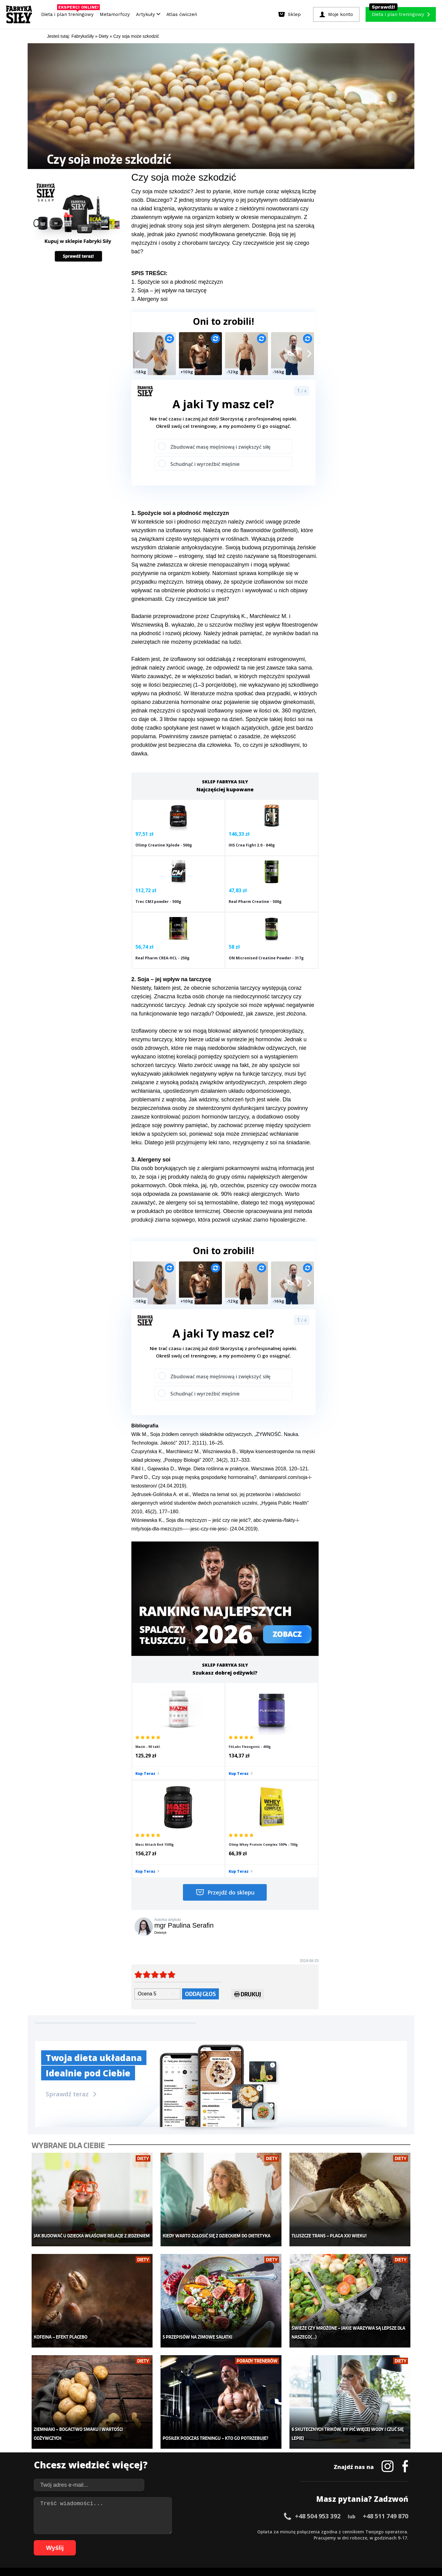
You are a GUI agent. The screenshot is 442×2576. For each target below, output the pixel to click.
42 (292, 2531)
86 (219, 2540)
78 (170, 2540)
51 (348, 2531)
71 (127, 2540)
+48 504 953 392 (317, 2365)
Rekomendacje (266, 2477)
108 (375, 2540)
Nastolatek (181, 2467)
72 (133, 2540)
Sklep (94, 2440)
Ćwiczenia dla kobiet (272, 2431)
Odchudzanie (183, 2458)
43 (299, 2531)
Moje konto (181, 2449)
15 (127, 2531)
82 (194, 2540)
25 (188, 2531)
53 (360, 2531)
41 (286, 2531)
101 (315, 2540)
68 (108, 2540)
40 (280, 2531)
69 (114, 2540)
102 (323, 2540)
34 (243, 2531)
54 (366, 2531)
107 (366, 2540)
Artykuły (148, 14)
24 (182, 2531)
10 (96, 2531)
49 (335, 2531)
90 (243, 2540)
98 (292, 2540)
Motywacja (262, 2449)
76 (157, 2540)
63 (78, 2540)
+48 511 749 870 (385, 2365)
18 (145, 2531)
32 (231, 2531)
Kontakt (218, 2514)
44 (305, 2531)
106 (358, 2540)
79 (176, 2540)
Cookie (240, 2514)
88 (231, 2540)
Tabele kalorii (265, 2467)
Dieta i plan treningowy (69, 13)
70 (120, 2540)
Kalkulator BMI (266, 2440)
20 (157, 2531)
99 (299, 2540)
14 (120, 2531)
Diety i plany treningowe (113, 2431)
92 (256, 2540)
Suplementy (100, 2467)
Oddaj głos (200, 1860)
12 (108, 2531)
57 (384, 2531)
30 (219, 2531)
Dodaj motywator (269, 2458)
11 (102, 2531)
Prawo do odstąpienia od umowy (193, 2554)
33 (237, 2531)
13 (114, 2531)
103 (332, 2540)
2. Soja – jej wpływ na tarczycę (169, 290)
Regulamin (191, 2514)
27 (200, 2531)
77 (163, 2540)
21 (163, 2531)
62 (71, 2540)
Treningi (97, 2449)
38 (268, 2531)
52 (354, 2531)
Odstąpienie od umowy (260, 2554)
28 (206, 2531)
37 (262, 2531)
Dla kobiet (180, 2440)
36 (256, 2531)
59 (397, 2531)
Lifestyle (178, 2477)
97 (286, 2540)
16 (133, 2531)
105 (349, 2540)
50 (341, 2531)
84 (206, 2540)
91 (249, 2540)
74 (145, 2540)
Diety (94, 2458)
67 (102, 2540)
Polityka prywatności (275, 2514)
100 (306, 2540)
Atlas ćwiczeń (181, 14)
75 (151, 2540)
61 (65, 2540)
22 (170, 2531)
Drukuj (247, 1862)
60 (403, 2531)
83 (200, 2540)
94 (268, 2540)
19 (151, 2531)
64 (84, 2540)
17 (139, 2531)
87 (225, 2540)
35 (249, 2531)
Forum (258, 2486)
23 (176, 2531)
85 (213, 2540)
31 (225, 2531)
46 (317, 2531)
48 (329, 2531)
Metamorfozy (115, 14)
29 (213, 2531)
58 (391, 2531)
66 (96, 2540)
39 (274, 2531)
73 (139, 2540)
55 (372, 2531)
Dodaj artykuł (158, 2514)
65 (90, 2540)
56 (378, 2531)
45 (311, 2531)
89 (237, 2540)
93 (262, 2540)
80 (182, 2540)
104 (340, 2540)
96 (280, 2540)
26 (194, 2531)
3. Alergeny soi (149, 299)
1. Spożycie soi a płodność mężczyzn (177, 282)
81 (188, 2540)
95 (274, 2540)
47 (323, 2531)
